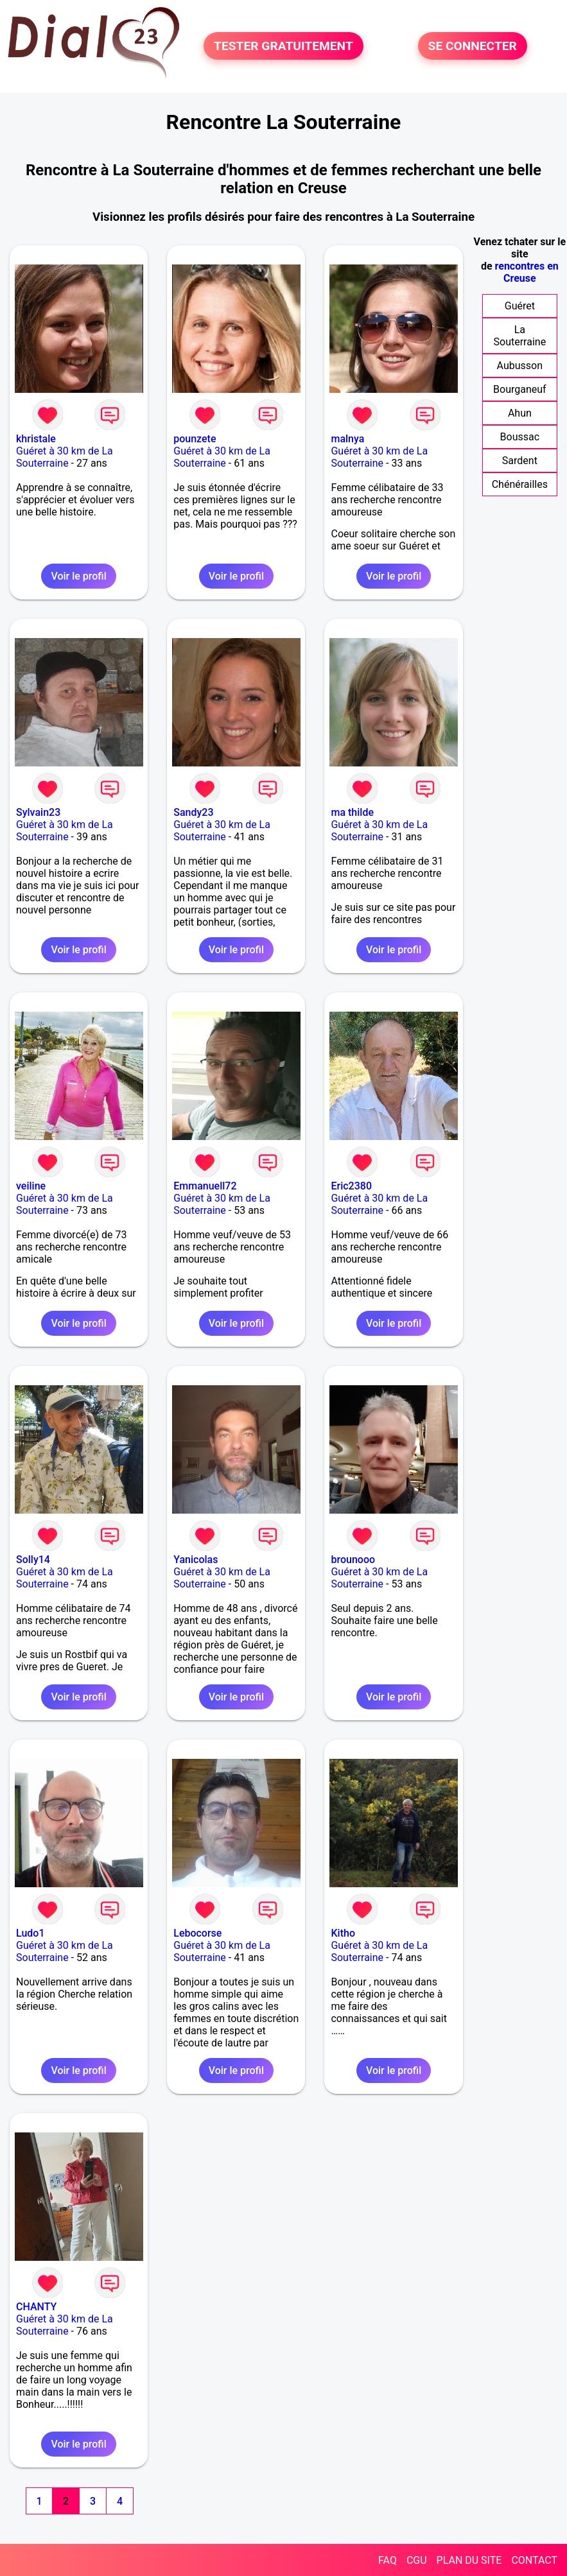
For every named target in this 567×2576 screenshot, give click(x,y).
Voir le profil (78, 576)
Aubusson (520, 365)
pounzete (194, 439)
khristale (36, 439)
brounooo (353, 1559)
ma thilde (352, 812)
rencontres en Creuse (527, 272)
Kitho (342, 1933)
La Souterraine (520, 336)
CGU (416, 2560)
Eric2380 (351, 1186)
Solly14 (33, 1559)
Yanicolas (195, 1559)
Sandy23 (193, 812)
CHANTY (36, 2307)
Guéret (520, 306)
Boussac (520, 437)
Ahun (520, 413)
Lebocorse (197, 1933)
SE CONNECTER (472, 46)
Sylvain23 (38, 812)
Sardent (519, 460)
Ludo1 (30, 1933)
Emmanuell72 (204, 1186)
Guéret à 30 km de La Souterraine (64, 457)
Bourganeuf (519, 389)
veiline (31, 1186)
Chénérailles (520, 484)
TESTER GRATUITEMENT (283, 46)
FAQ (387, 2560)
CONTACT (534, 2560)
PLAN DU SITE (469, 2560)
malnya (347, 439)
